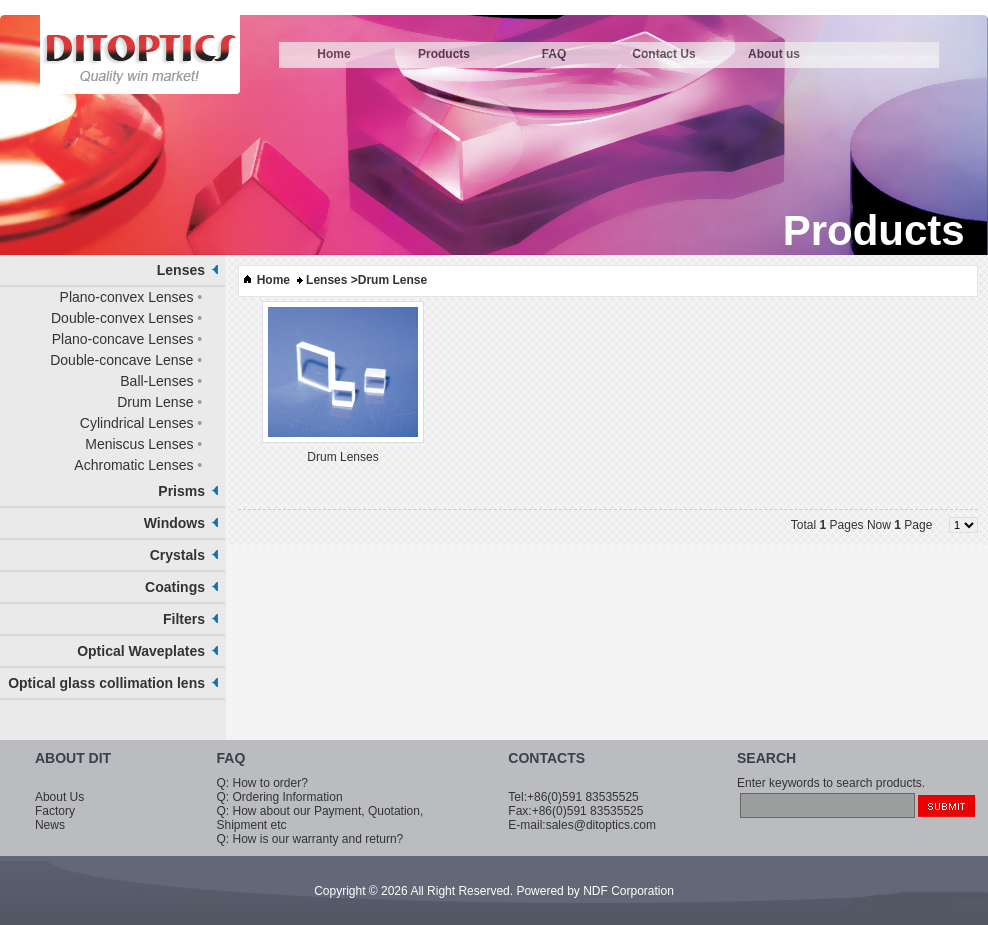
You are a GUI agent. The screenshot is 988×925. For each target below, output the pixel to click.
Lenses (181, 270)
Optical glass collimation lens (106, 683)
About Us (59, 797)
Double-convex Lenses (122, 318)
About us (774, 54)
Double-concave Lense (121, 360)
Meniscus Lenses (139, 444)
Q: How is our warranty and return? (310, 839)
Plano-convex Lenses (127, 297)
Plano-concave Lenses (123, 339)
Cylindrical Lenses (137, 423)
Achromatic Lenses (133, 465)
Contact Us (663, 54)
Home (333, 54)
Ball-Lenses (156, 381)
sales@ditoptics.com (601, 825)
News (50, 825)
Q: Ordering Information (280, 797)
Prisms (181, 491)
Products (444, 54)
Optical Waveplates (141, 651)
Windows (174, 523)
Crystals (177, 555)
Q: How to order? (262, 783)
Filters (184, 619)
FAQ (554, 54)
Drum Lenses (342, 457)
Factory (55, 811)
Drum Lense (155, 402)
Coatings (175, 587)
